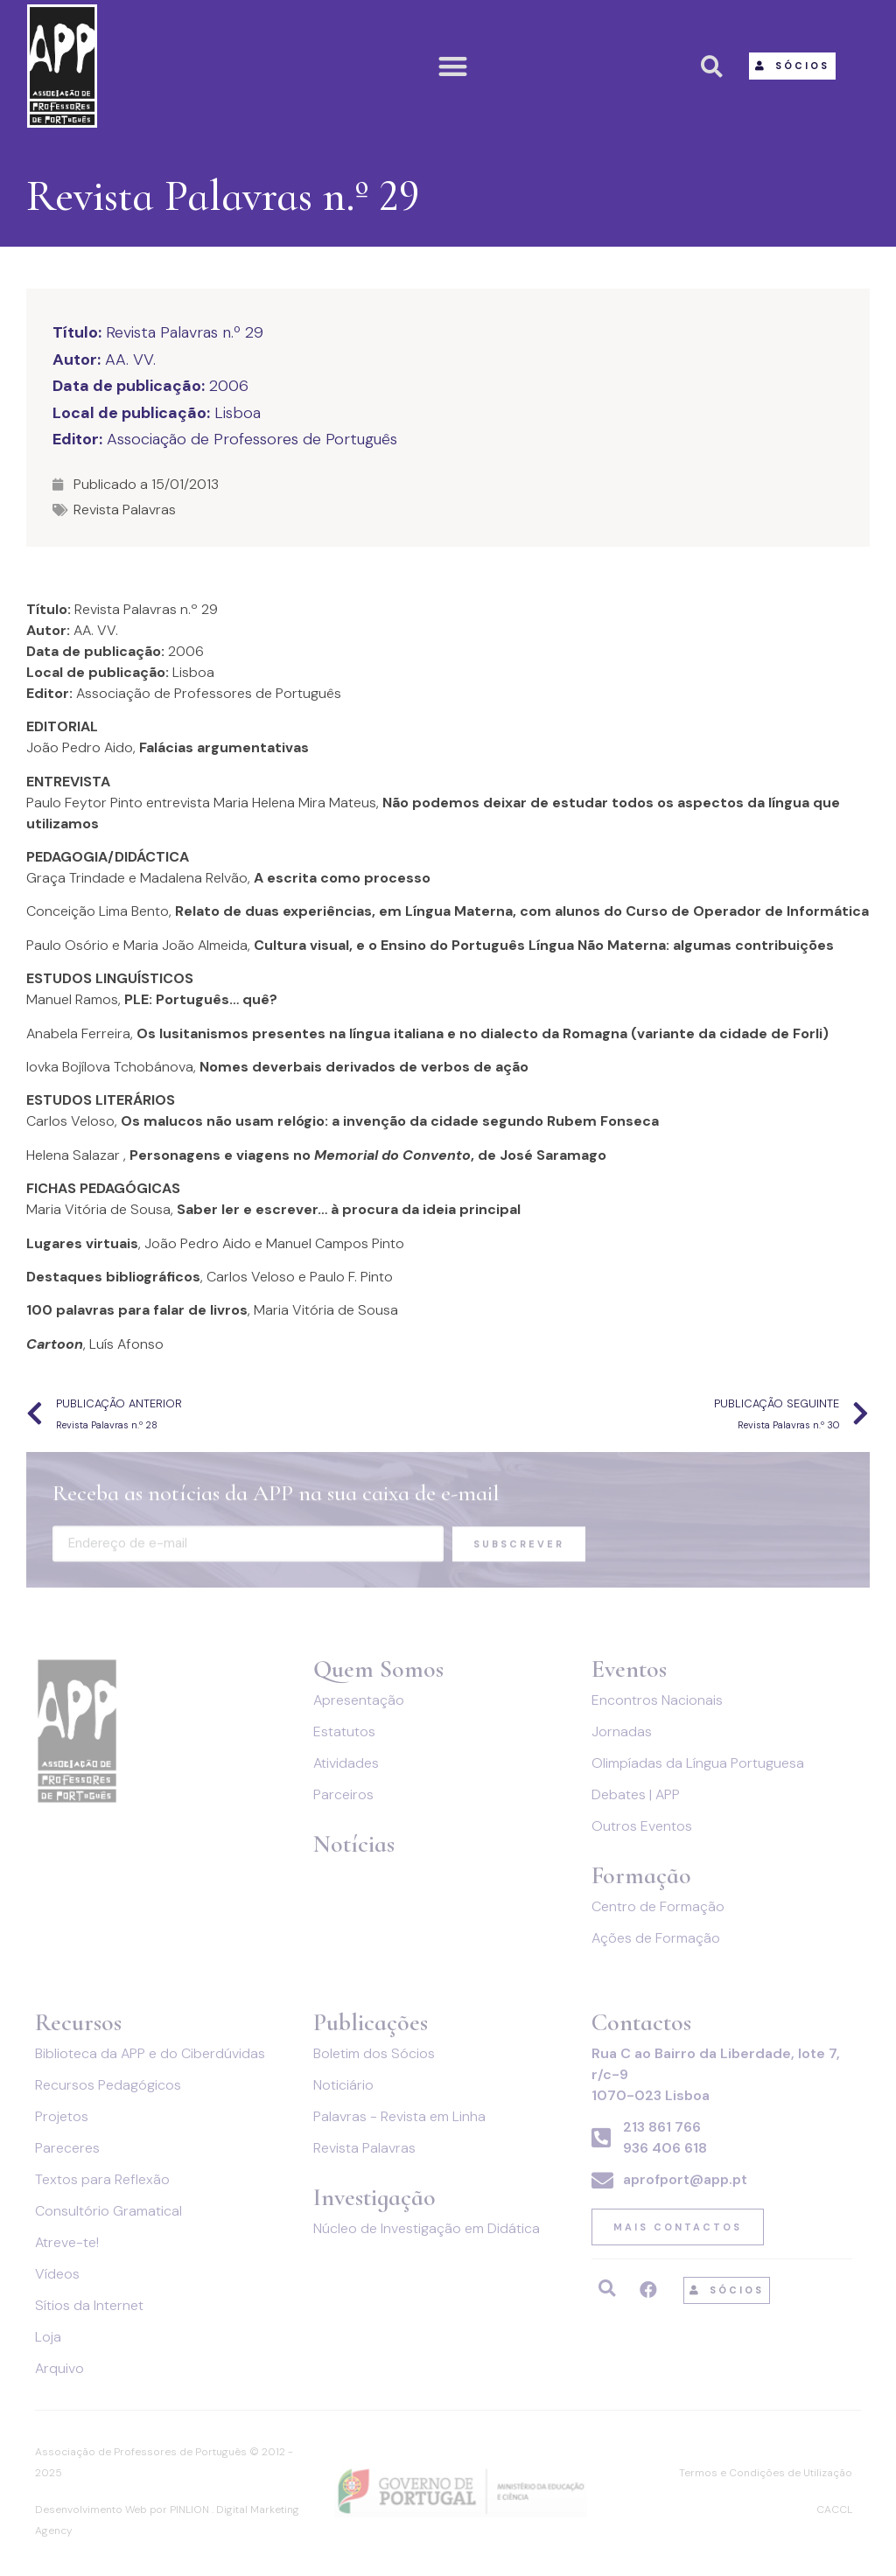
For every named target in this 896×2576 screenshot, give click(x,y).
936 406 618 (665, 2148)
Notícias (354, 1844)
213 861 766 (662, 2127)
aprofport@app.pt (685, 2179)
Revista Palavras (125, 509)
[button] (453, 66)
